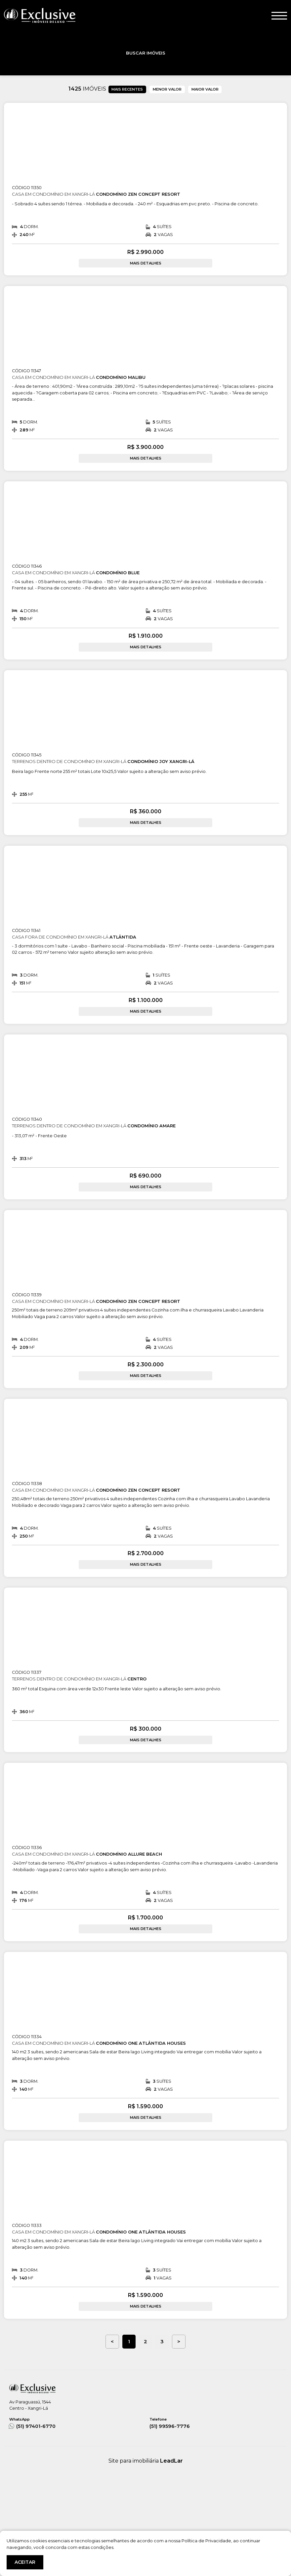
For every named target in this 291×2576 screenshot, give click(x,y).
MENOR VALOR (167, 89)
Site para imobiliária (145, 2461)
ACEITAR (25, 2562)
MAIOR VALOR (205, 89)
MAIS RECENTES (127, 89)
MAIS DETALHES (145, 263)
